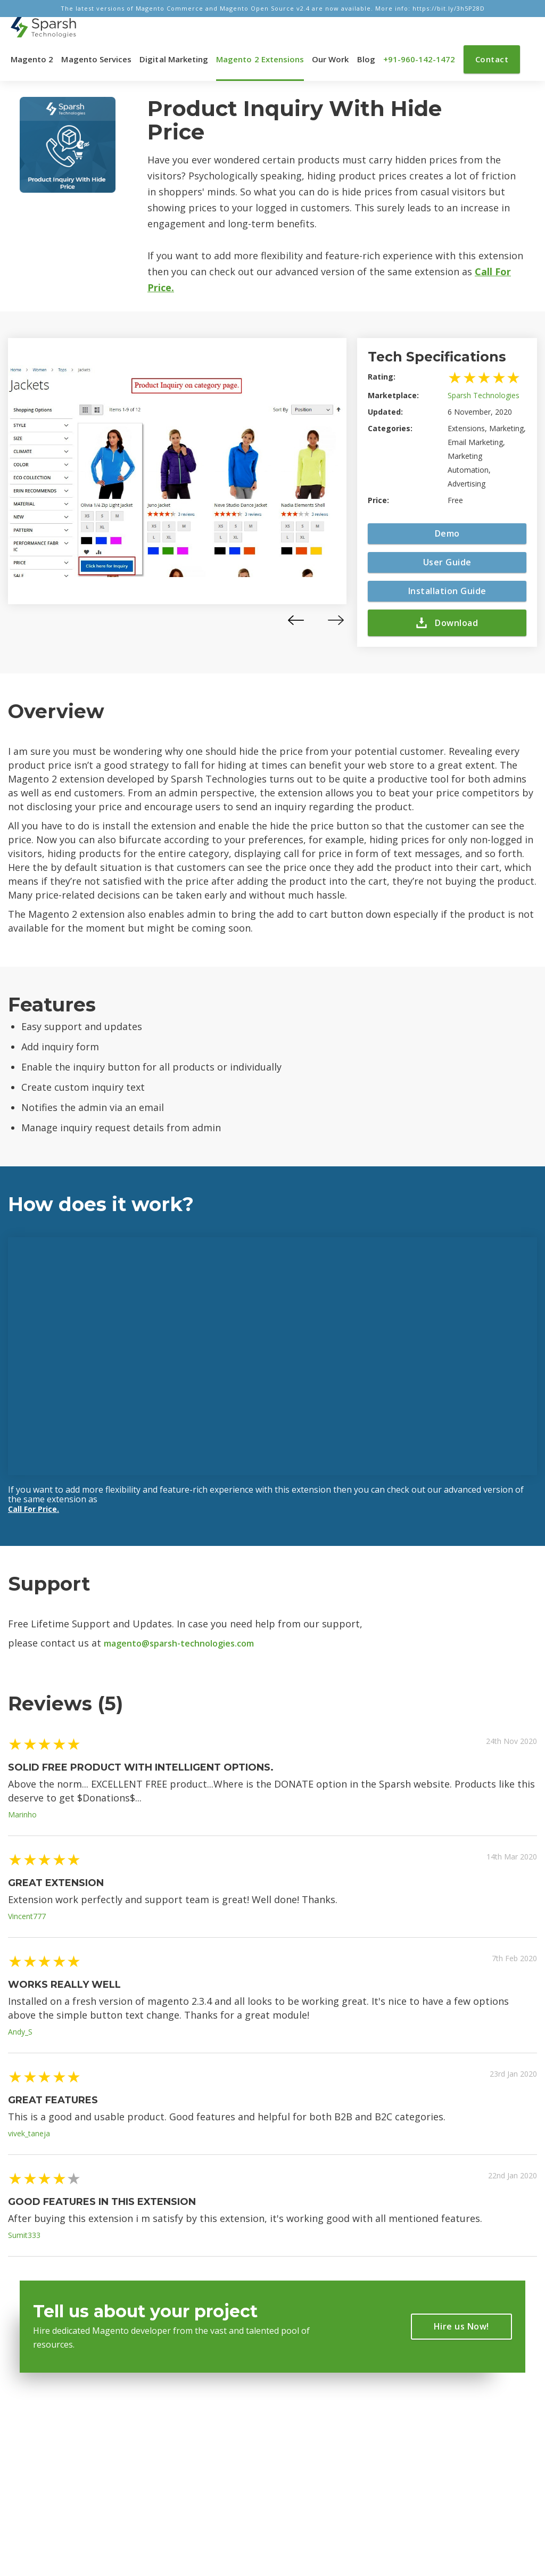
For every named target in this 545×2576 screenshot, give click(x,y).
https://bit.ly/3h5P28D (448, 8)
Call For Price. (33, 1509)
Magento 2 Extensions (260, 59)
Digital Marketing (173, 59)
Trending (37, 2436)
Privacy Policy (185, 2476)
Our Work (330, 59)
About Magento (188, 2456)
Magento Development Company (199, 2526)
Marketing (39, 2476)
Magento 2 (32, 59)
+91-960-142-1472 (419, 59)
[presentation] (296, 620)
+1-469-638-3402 (340, 2486)
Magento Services (96, 59)
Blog (366, 59)
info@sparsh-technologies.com (322, 2441)
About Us (176, 2436)
